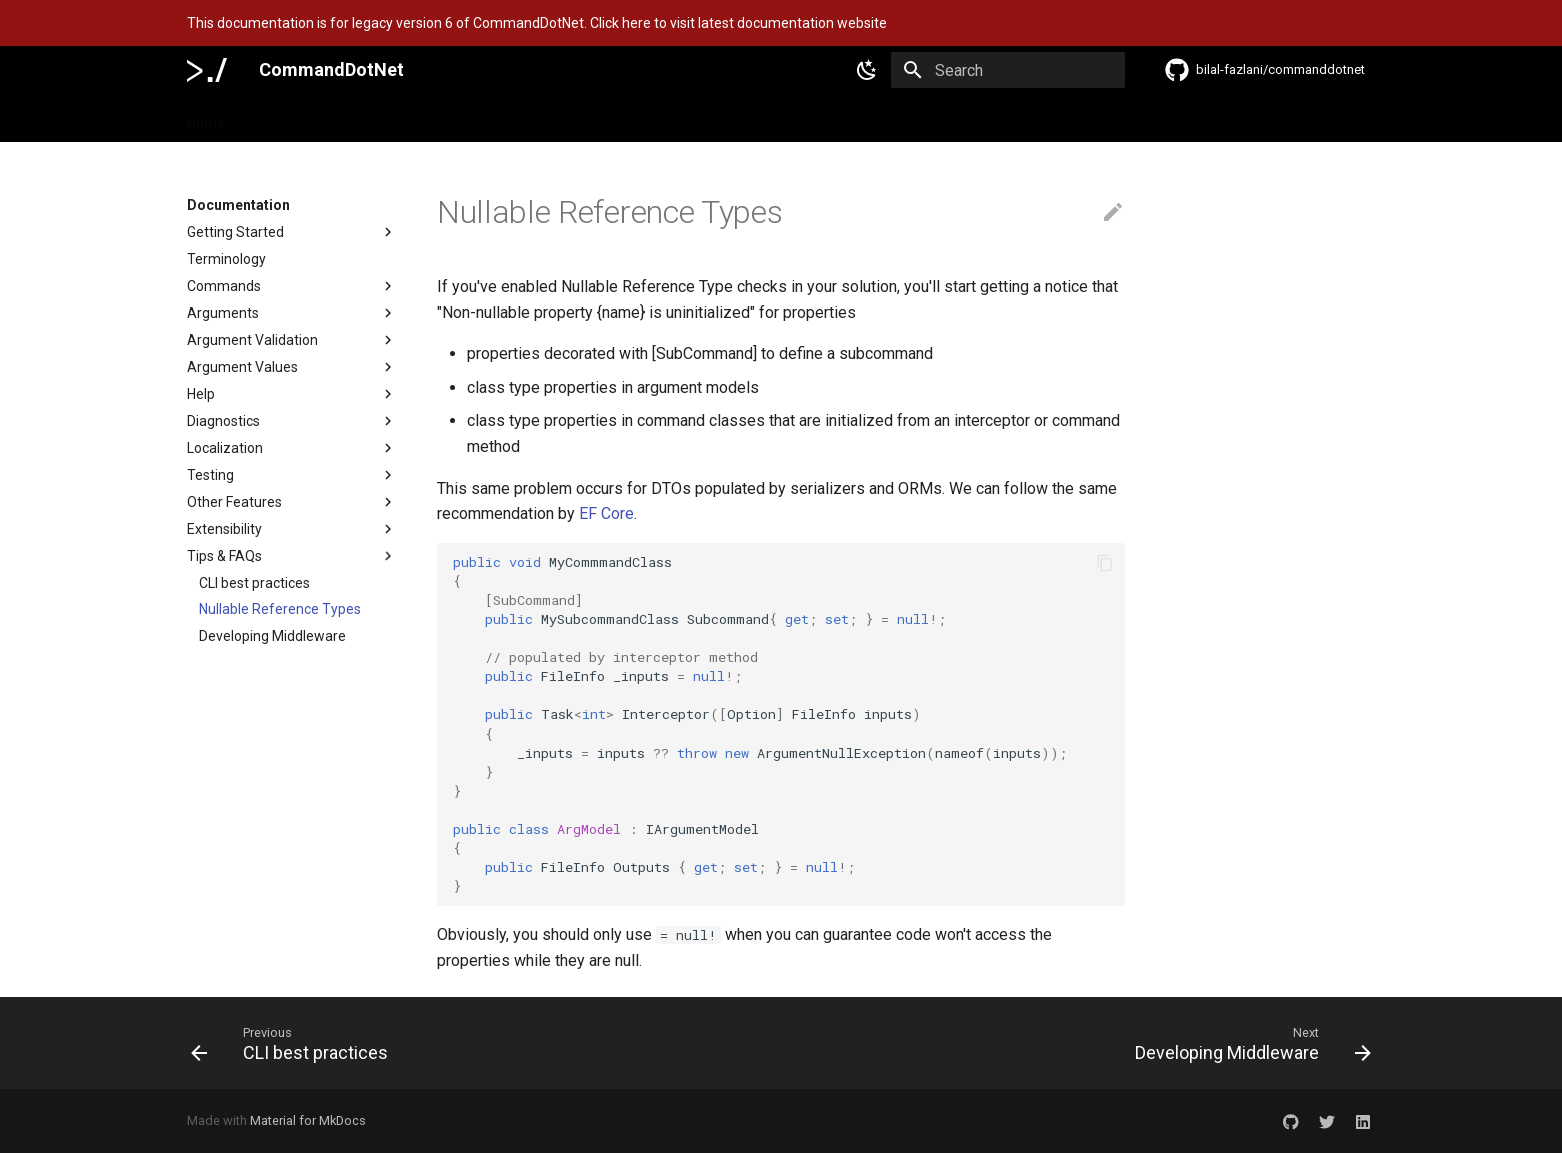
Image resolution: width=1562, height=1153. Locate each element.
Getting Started (292, 232)
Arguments (292, 313)
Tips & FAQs (292, 556)
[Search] (1008, 70)
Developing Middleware (272, 636)
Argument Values (292, 367)
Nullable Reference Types (280, 609)
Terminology (226, 259)
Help (292, 394)
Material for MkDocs (308, 1120)
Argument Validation (292, 340)
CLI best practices (254, 583)
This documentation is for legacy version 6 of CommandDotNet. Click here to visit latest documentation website (537, 23)
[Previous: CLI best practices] (295, 1043)
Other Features (292, 502)
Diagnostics (292, 421)
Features (403, 118)
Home (206, 118)
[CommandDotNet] (207, 70)
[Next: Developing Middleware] (1247, 1043)
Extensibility (292, 529)
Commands (292, 286)
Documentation (300, 118)
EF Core (606, 513)
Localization (292, 448)
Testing (292, 475)
